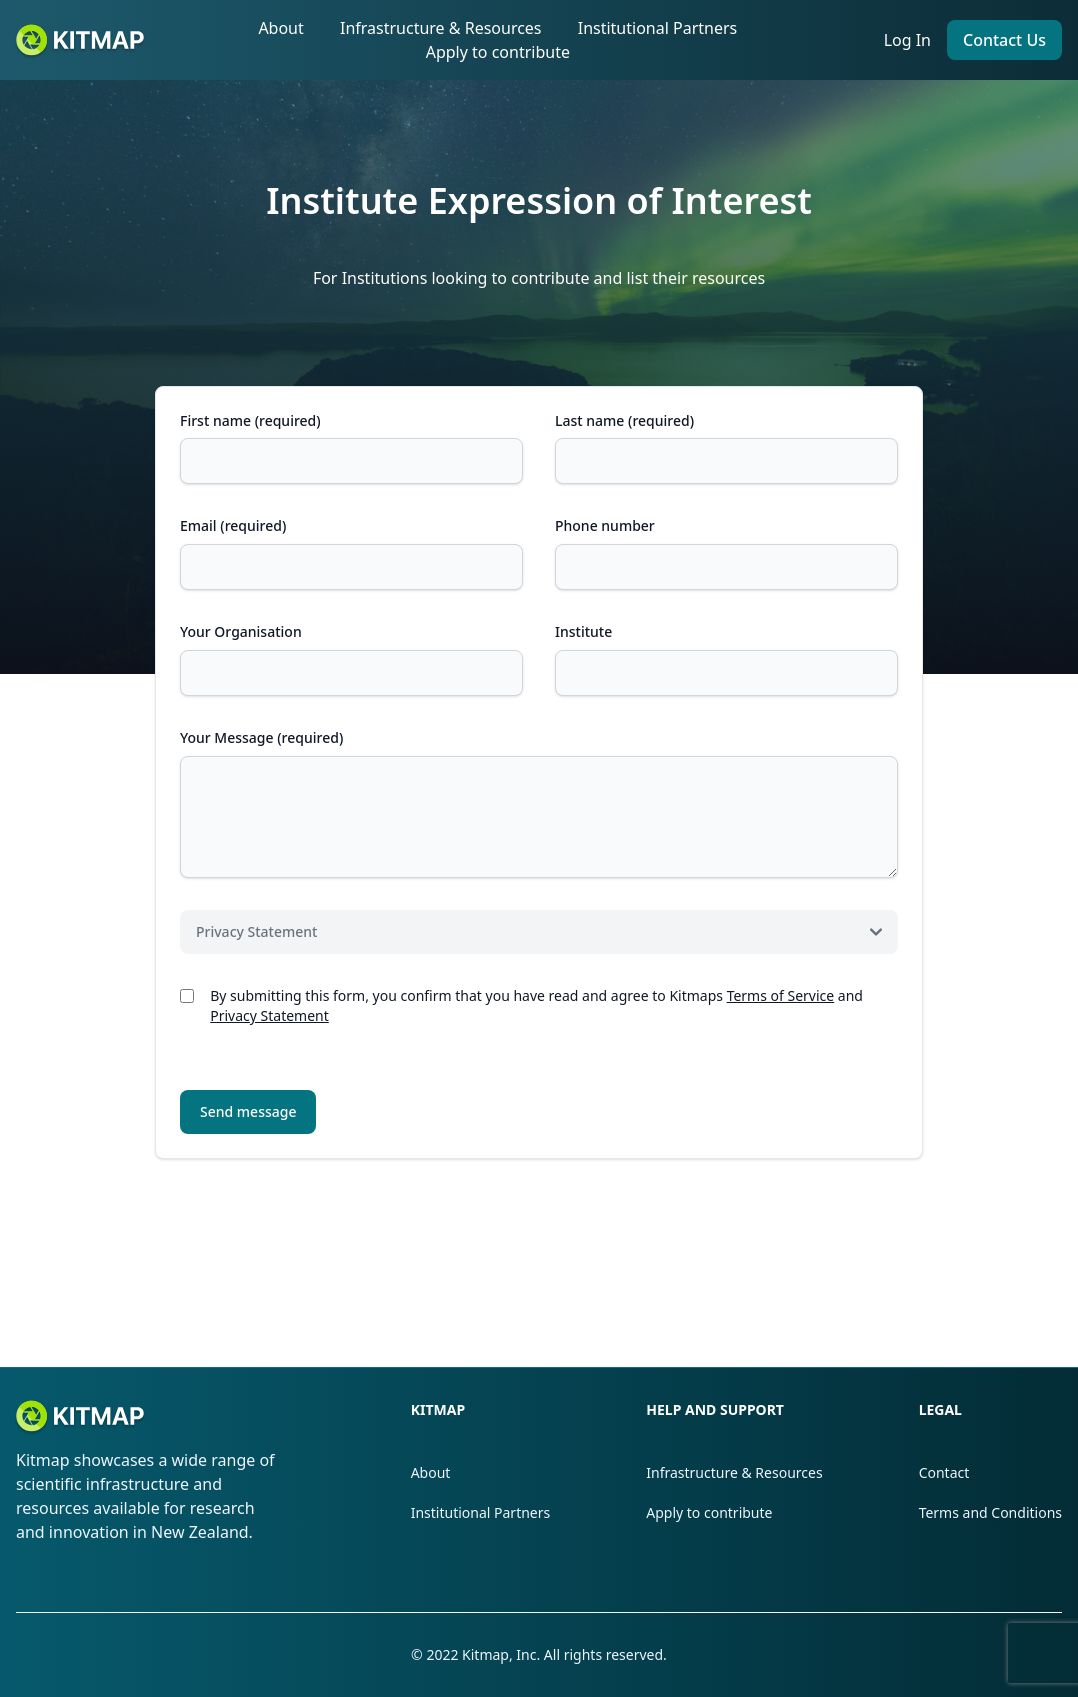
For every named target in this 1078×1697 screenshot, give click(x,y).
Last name (624, 420)
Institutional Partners (658, 28)
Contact (944, 1472)
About (280, 28)
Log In (907, 40)
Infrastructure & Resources (441, 28)
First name (250, 420)
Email (233, 525)
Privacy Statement (269, 1015)
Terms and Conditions (990, 1512)
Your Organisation (241, 631)
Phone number (605, 525)
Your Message (261, 737)
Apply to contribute (498, 52)
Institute (583, 631)
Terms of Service (781, 995)
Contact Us (1004, 40)
